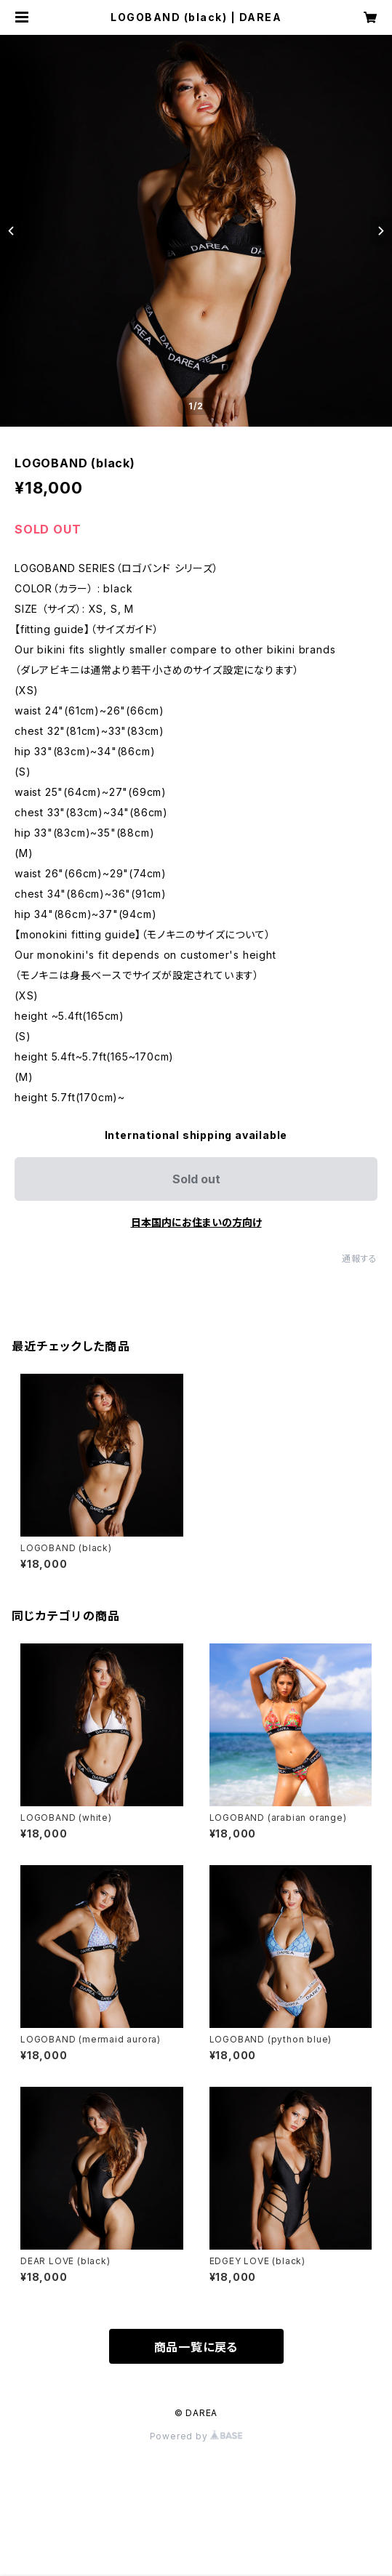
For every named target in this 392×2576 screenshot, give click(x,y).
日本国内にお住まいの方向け (196, 1222)
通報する (359, 1258)
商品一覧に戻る (196, 2347)
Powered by (196, 2436)
